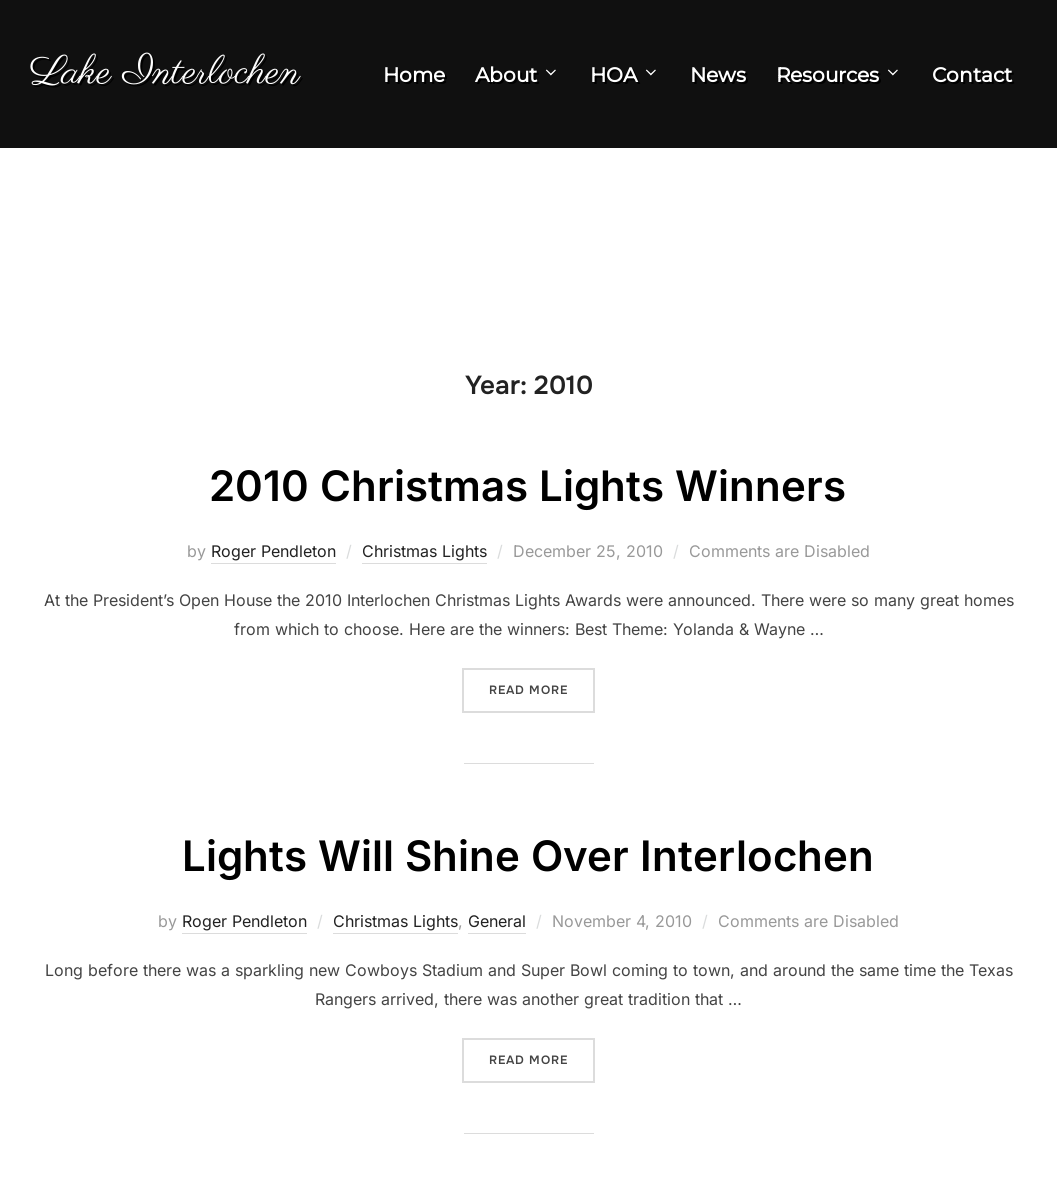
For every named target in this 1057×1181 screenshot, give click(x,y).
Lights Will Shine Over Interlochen (528, 855)
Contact (972, 75)
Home (414, 75)
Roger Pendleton (273, 551)
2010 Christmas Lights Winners (527, 485)
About (517, 75)
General (497, 921)
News (718, 75)
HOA (625, 75)
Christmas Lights (424, 551)
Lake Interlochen (165, 73)
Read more (542, 688)
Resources (839, 75)
